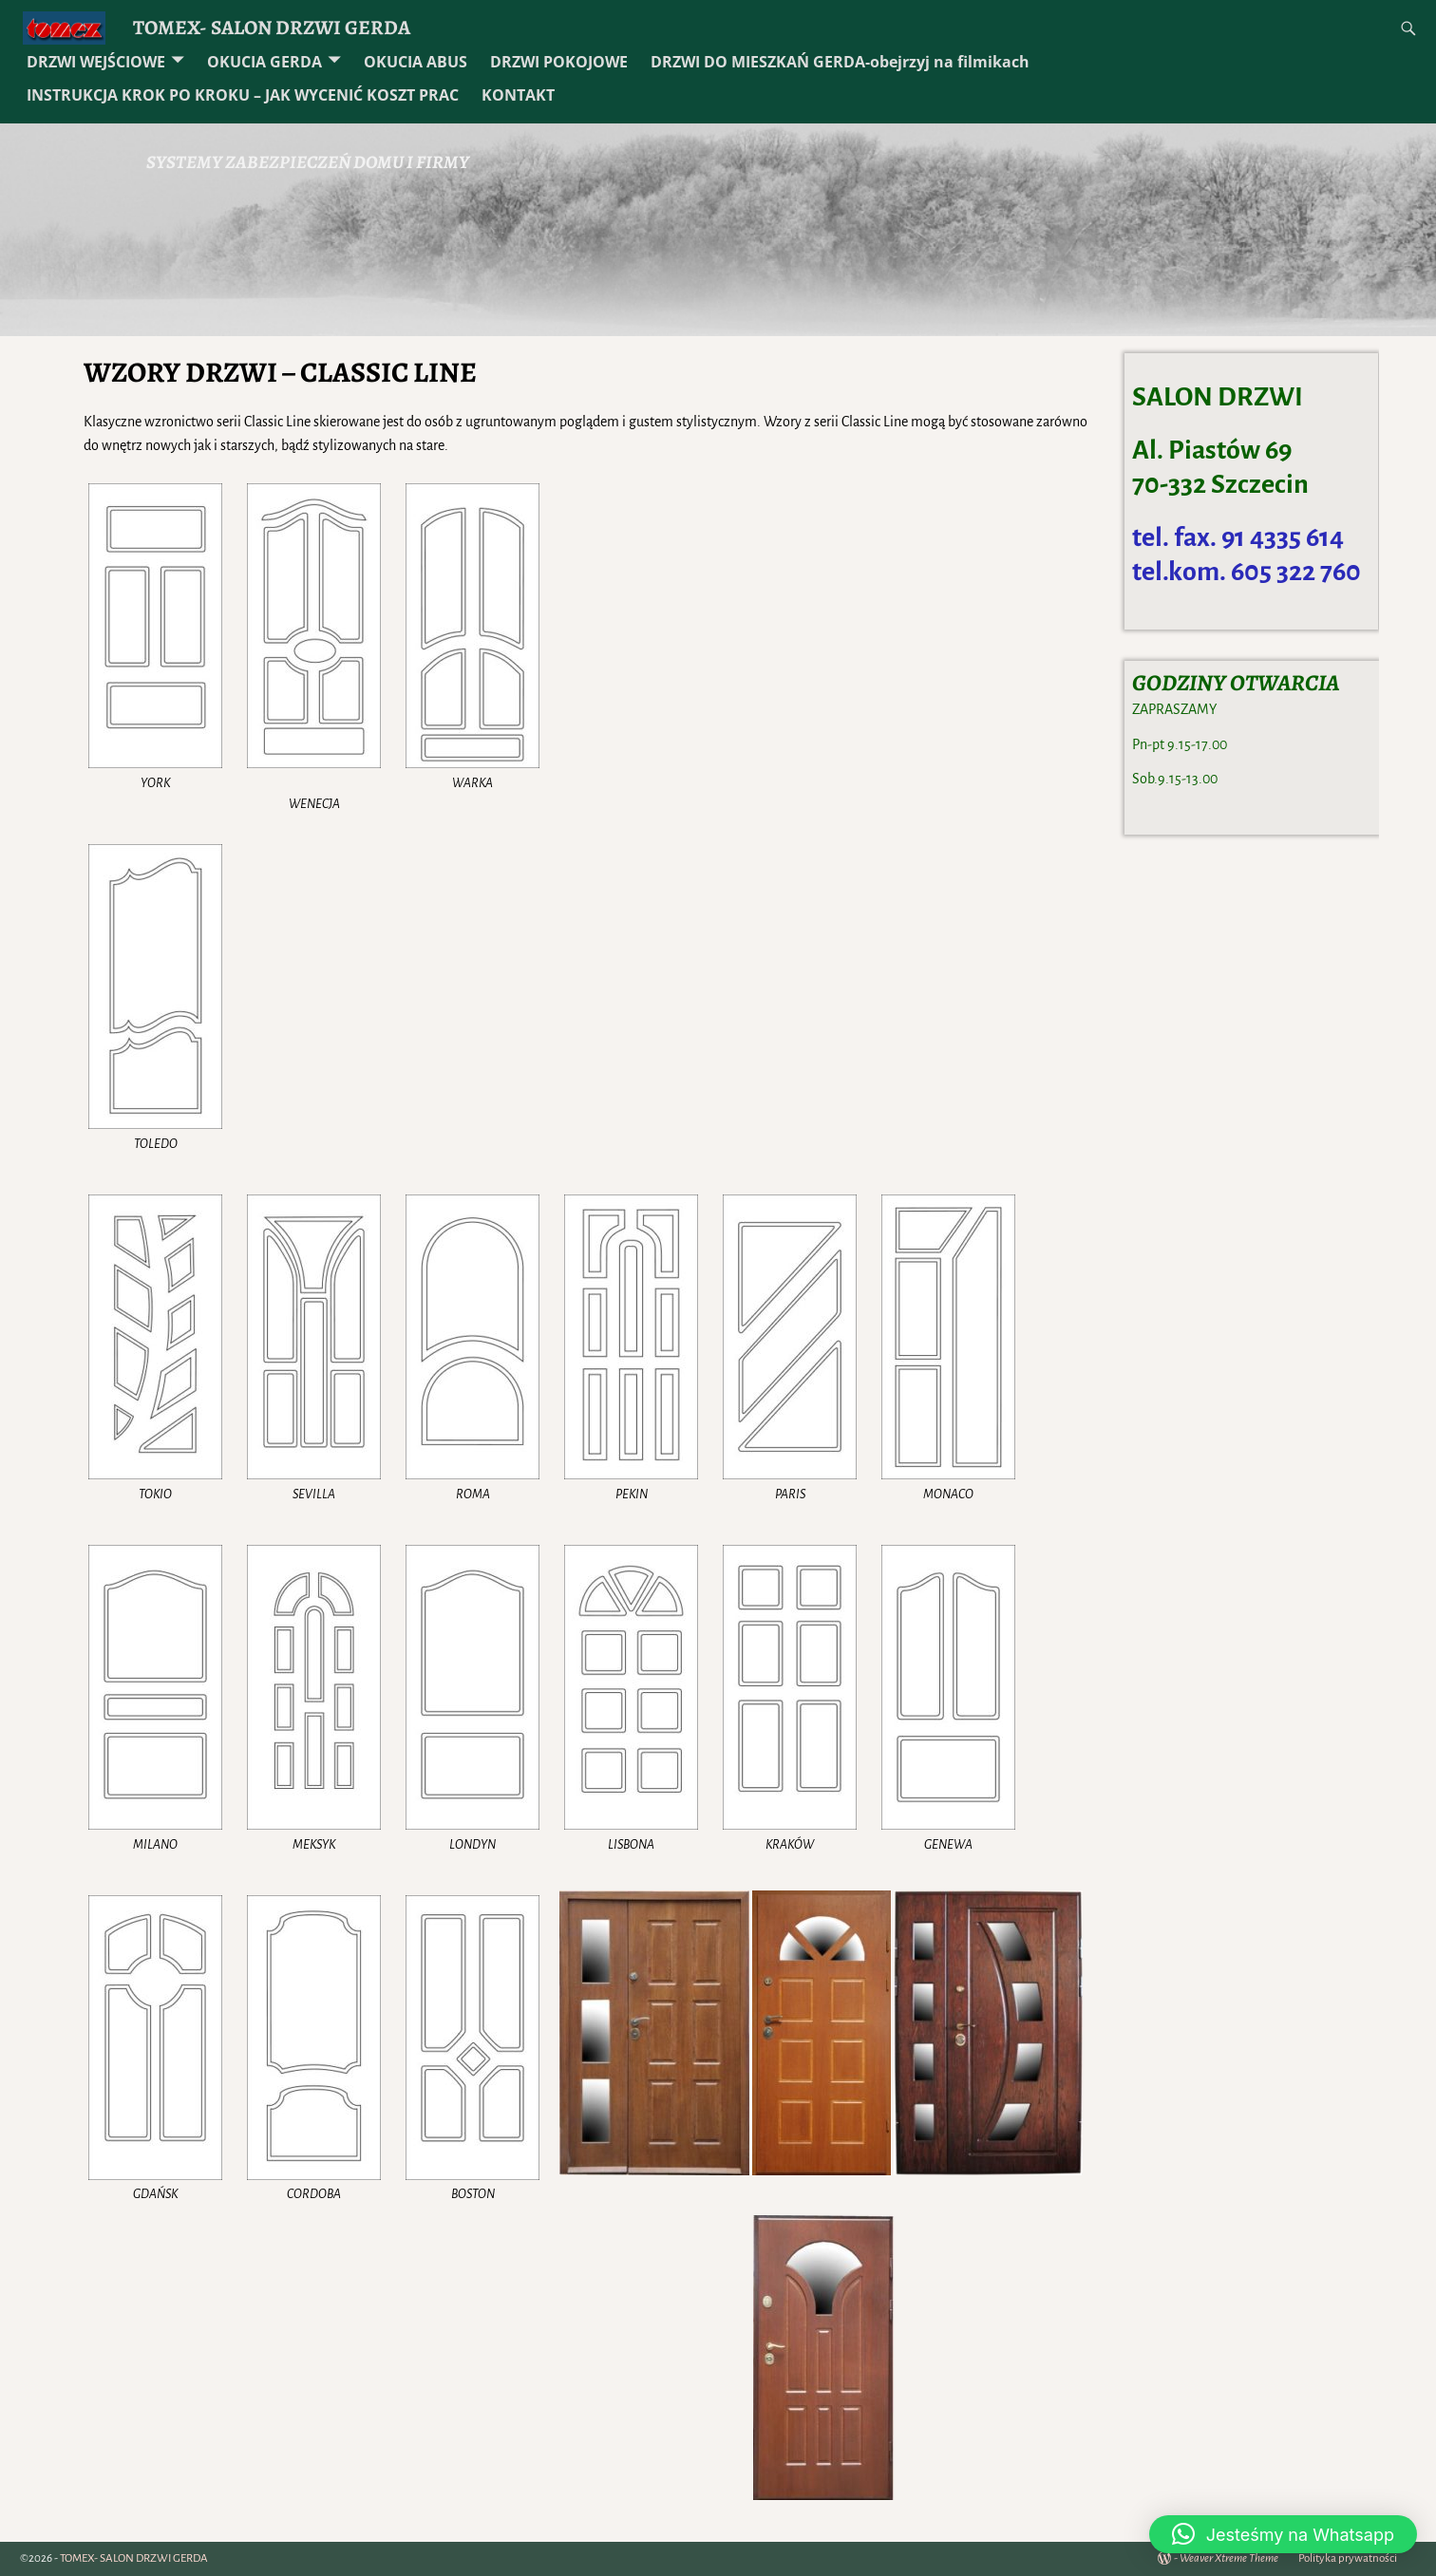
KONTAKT (518, 95)
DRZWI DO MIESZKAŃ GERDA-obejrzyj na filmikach (840, 61)
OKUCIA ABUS (415, 61)
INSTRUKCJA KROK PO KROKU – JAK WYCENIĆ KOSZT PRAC (243, 95)
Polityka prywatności (1347, 2558)
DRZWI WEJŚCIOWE (96, 61)
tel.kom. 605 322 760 (1246, 571)
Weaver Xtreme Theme (1229, 2558)
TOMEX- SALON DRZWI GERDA (271, 27)
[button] (1283, 2534)
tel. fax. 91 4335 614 (1238, 537)
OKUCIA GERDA (264, 61)
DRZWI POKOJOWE (559, 61)
